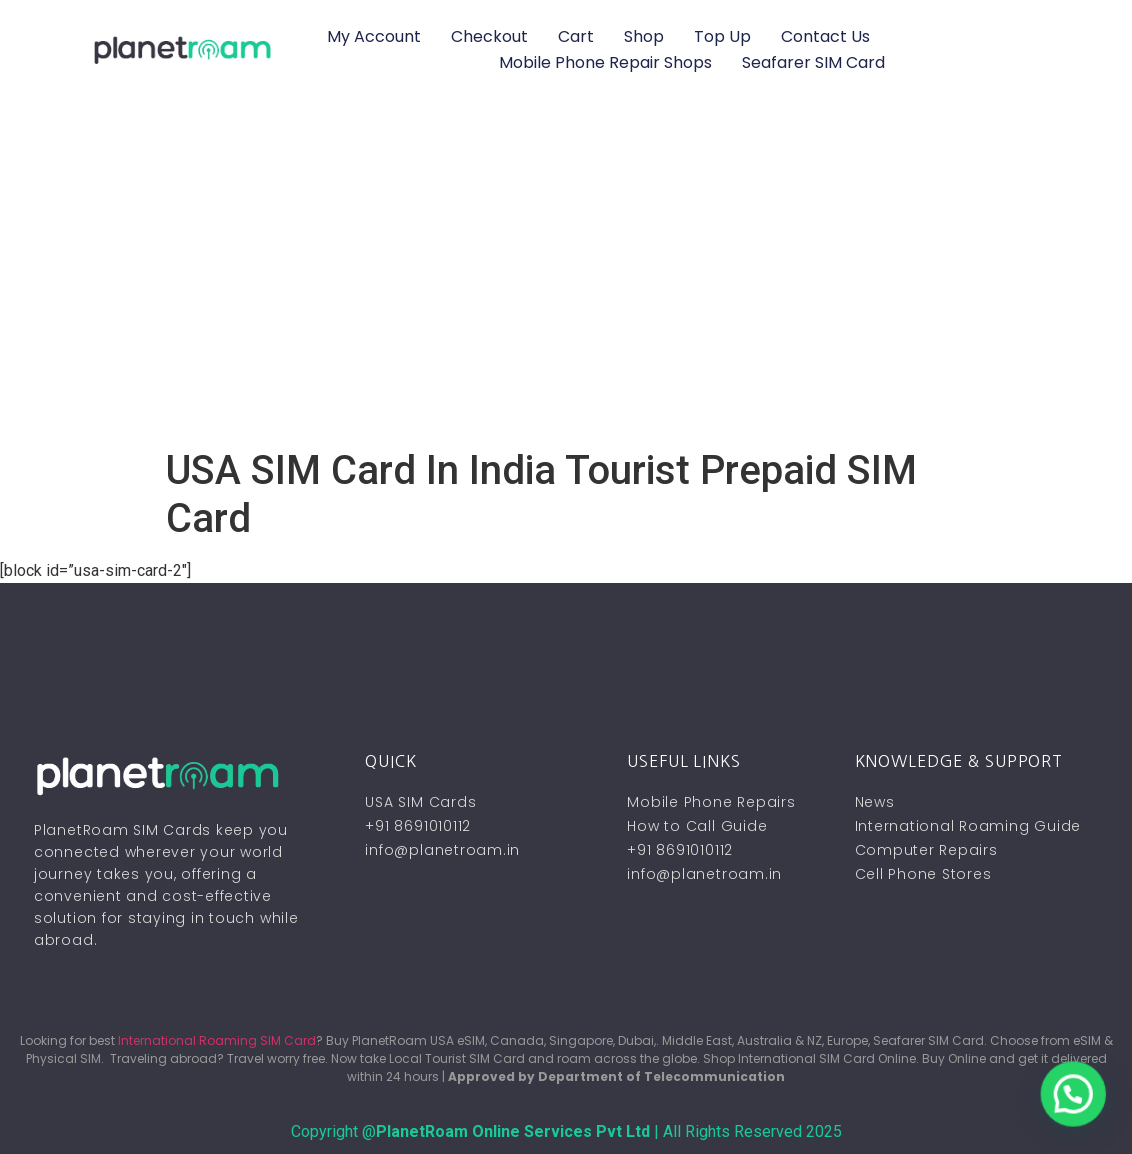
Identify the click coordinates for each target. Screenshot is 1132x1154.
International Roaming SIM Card (217, 1040)
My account (374, 36)
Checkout (489, 36)
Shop (644, 36)
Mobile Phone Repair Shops (605, 62)
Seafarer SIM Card (813, 62)
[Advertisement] (566, 297)
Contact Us (825, 36)
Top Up (722, 36)
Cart (576, 36)
